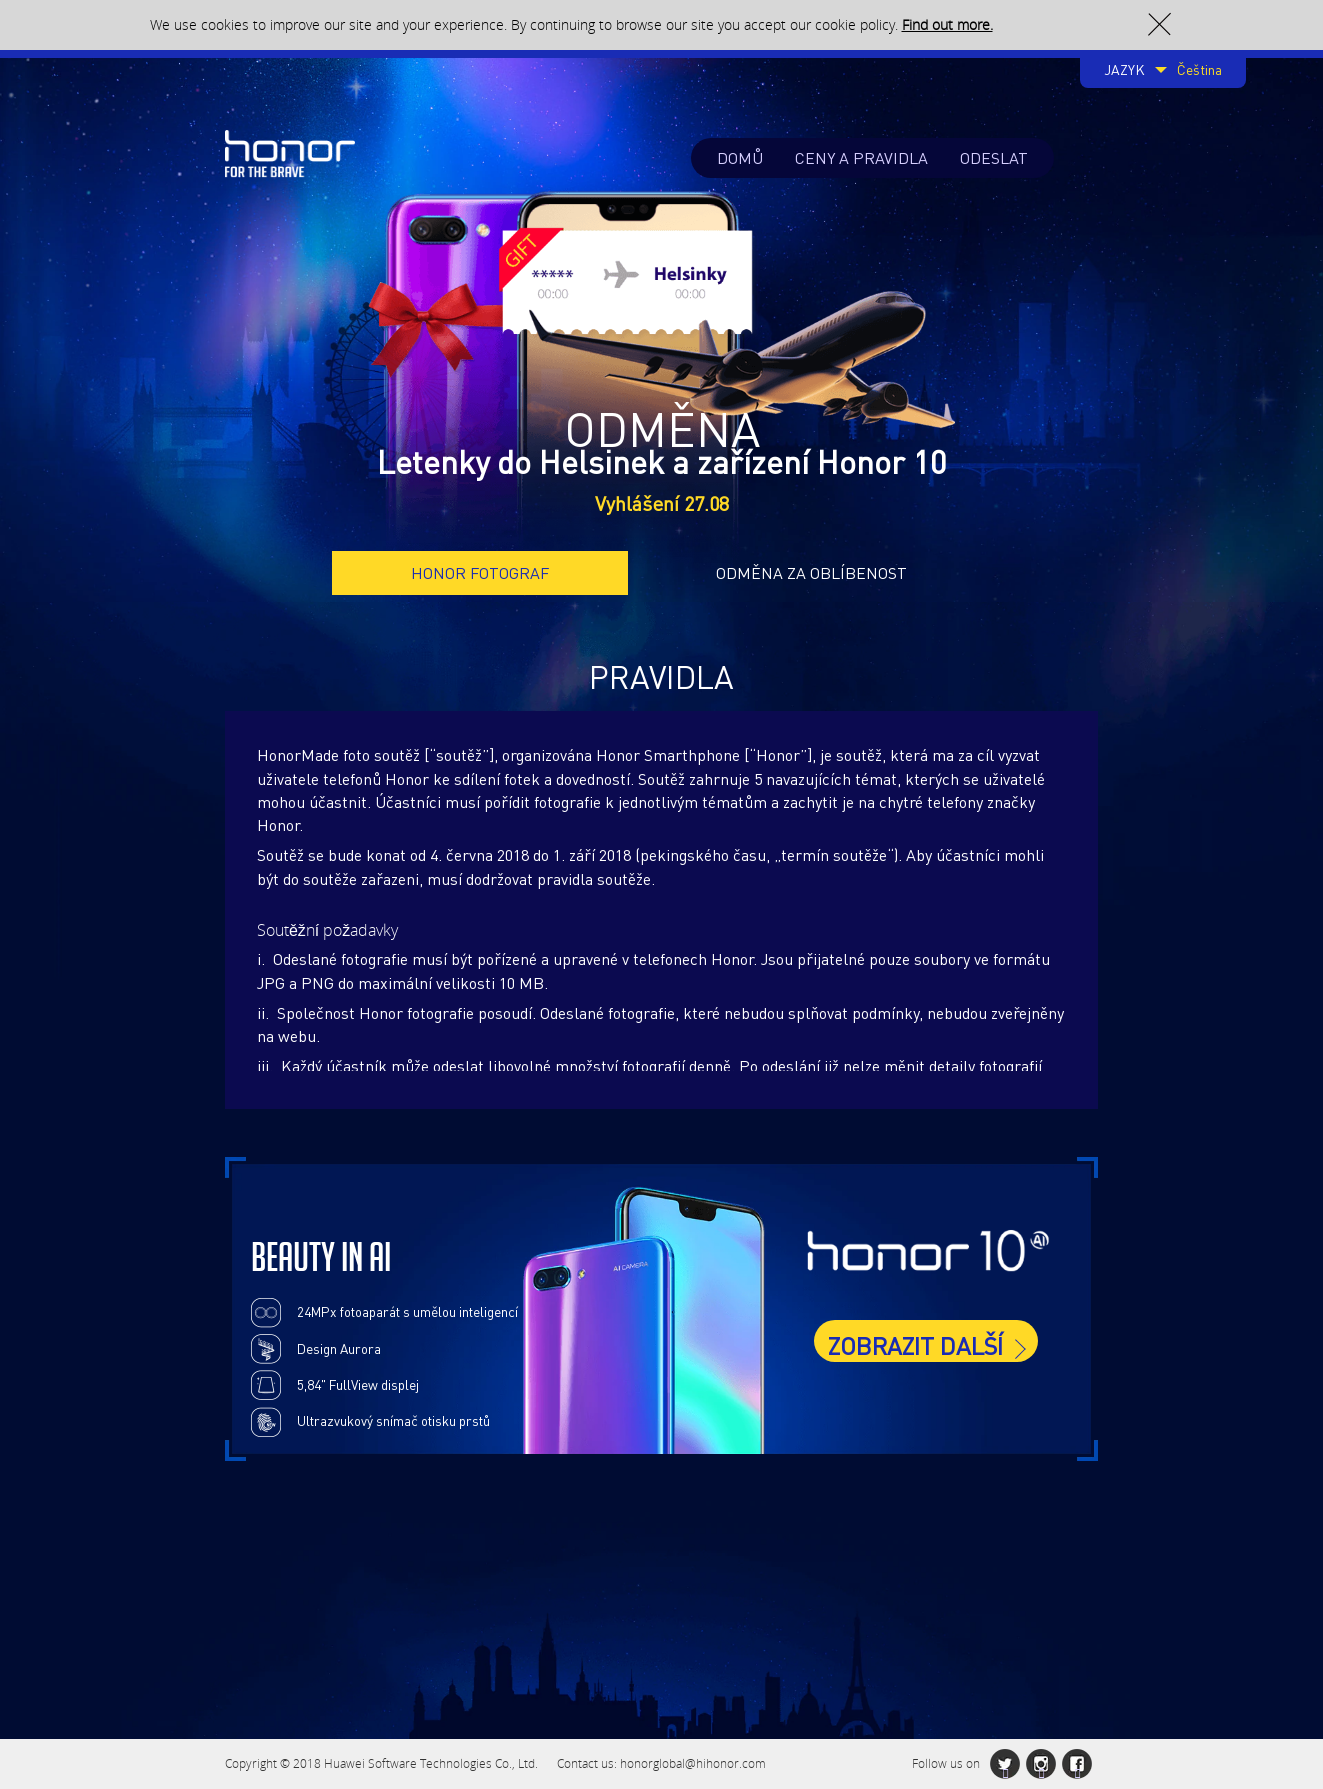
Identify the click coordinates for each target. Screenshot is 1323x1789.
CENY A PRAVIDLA (861, 157)
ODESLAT (994, 157)
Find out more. (947, 24)
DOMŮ (740, 157)
